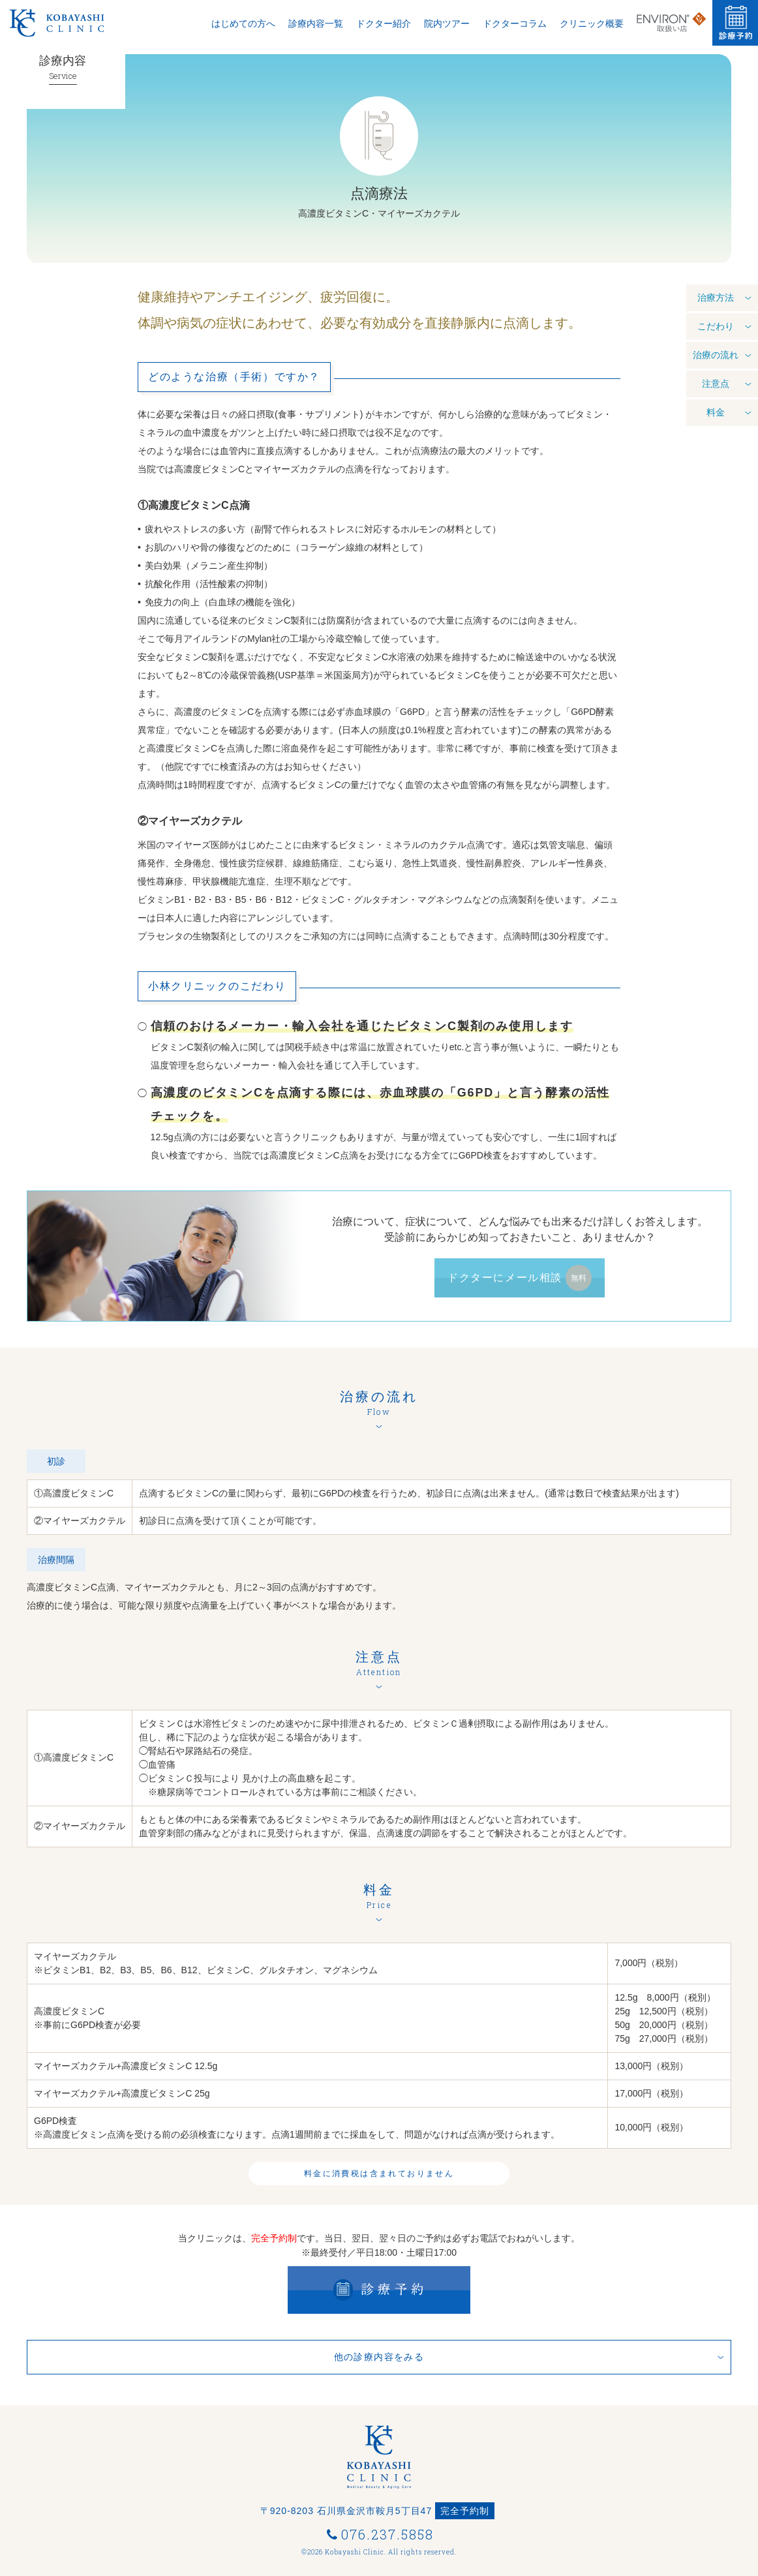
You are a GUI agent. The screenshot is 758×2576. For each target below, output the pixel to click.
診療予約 (735, 23)
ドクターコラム (515, 24)
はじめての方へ (243, 24)
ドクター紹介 (383, 24)
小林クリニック (23, 23)
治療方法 (715, 302)
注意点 (715, 388)
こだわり (715, 331)
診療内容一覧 (315, 24)
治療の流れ (715, 359)
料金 (715, 417)
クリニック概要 (592, 24)
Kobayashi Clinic (75, 23)
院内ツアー (447, 24)
